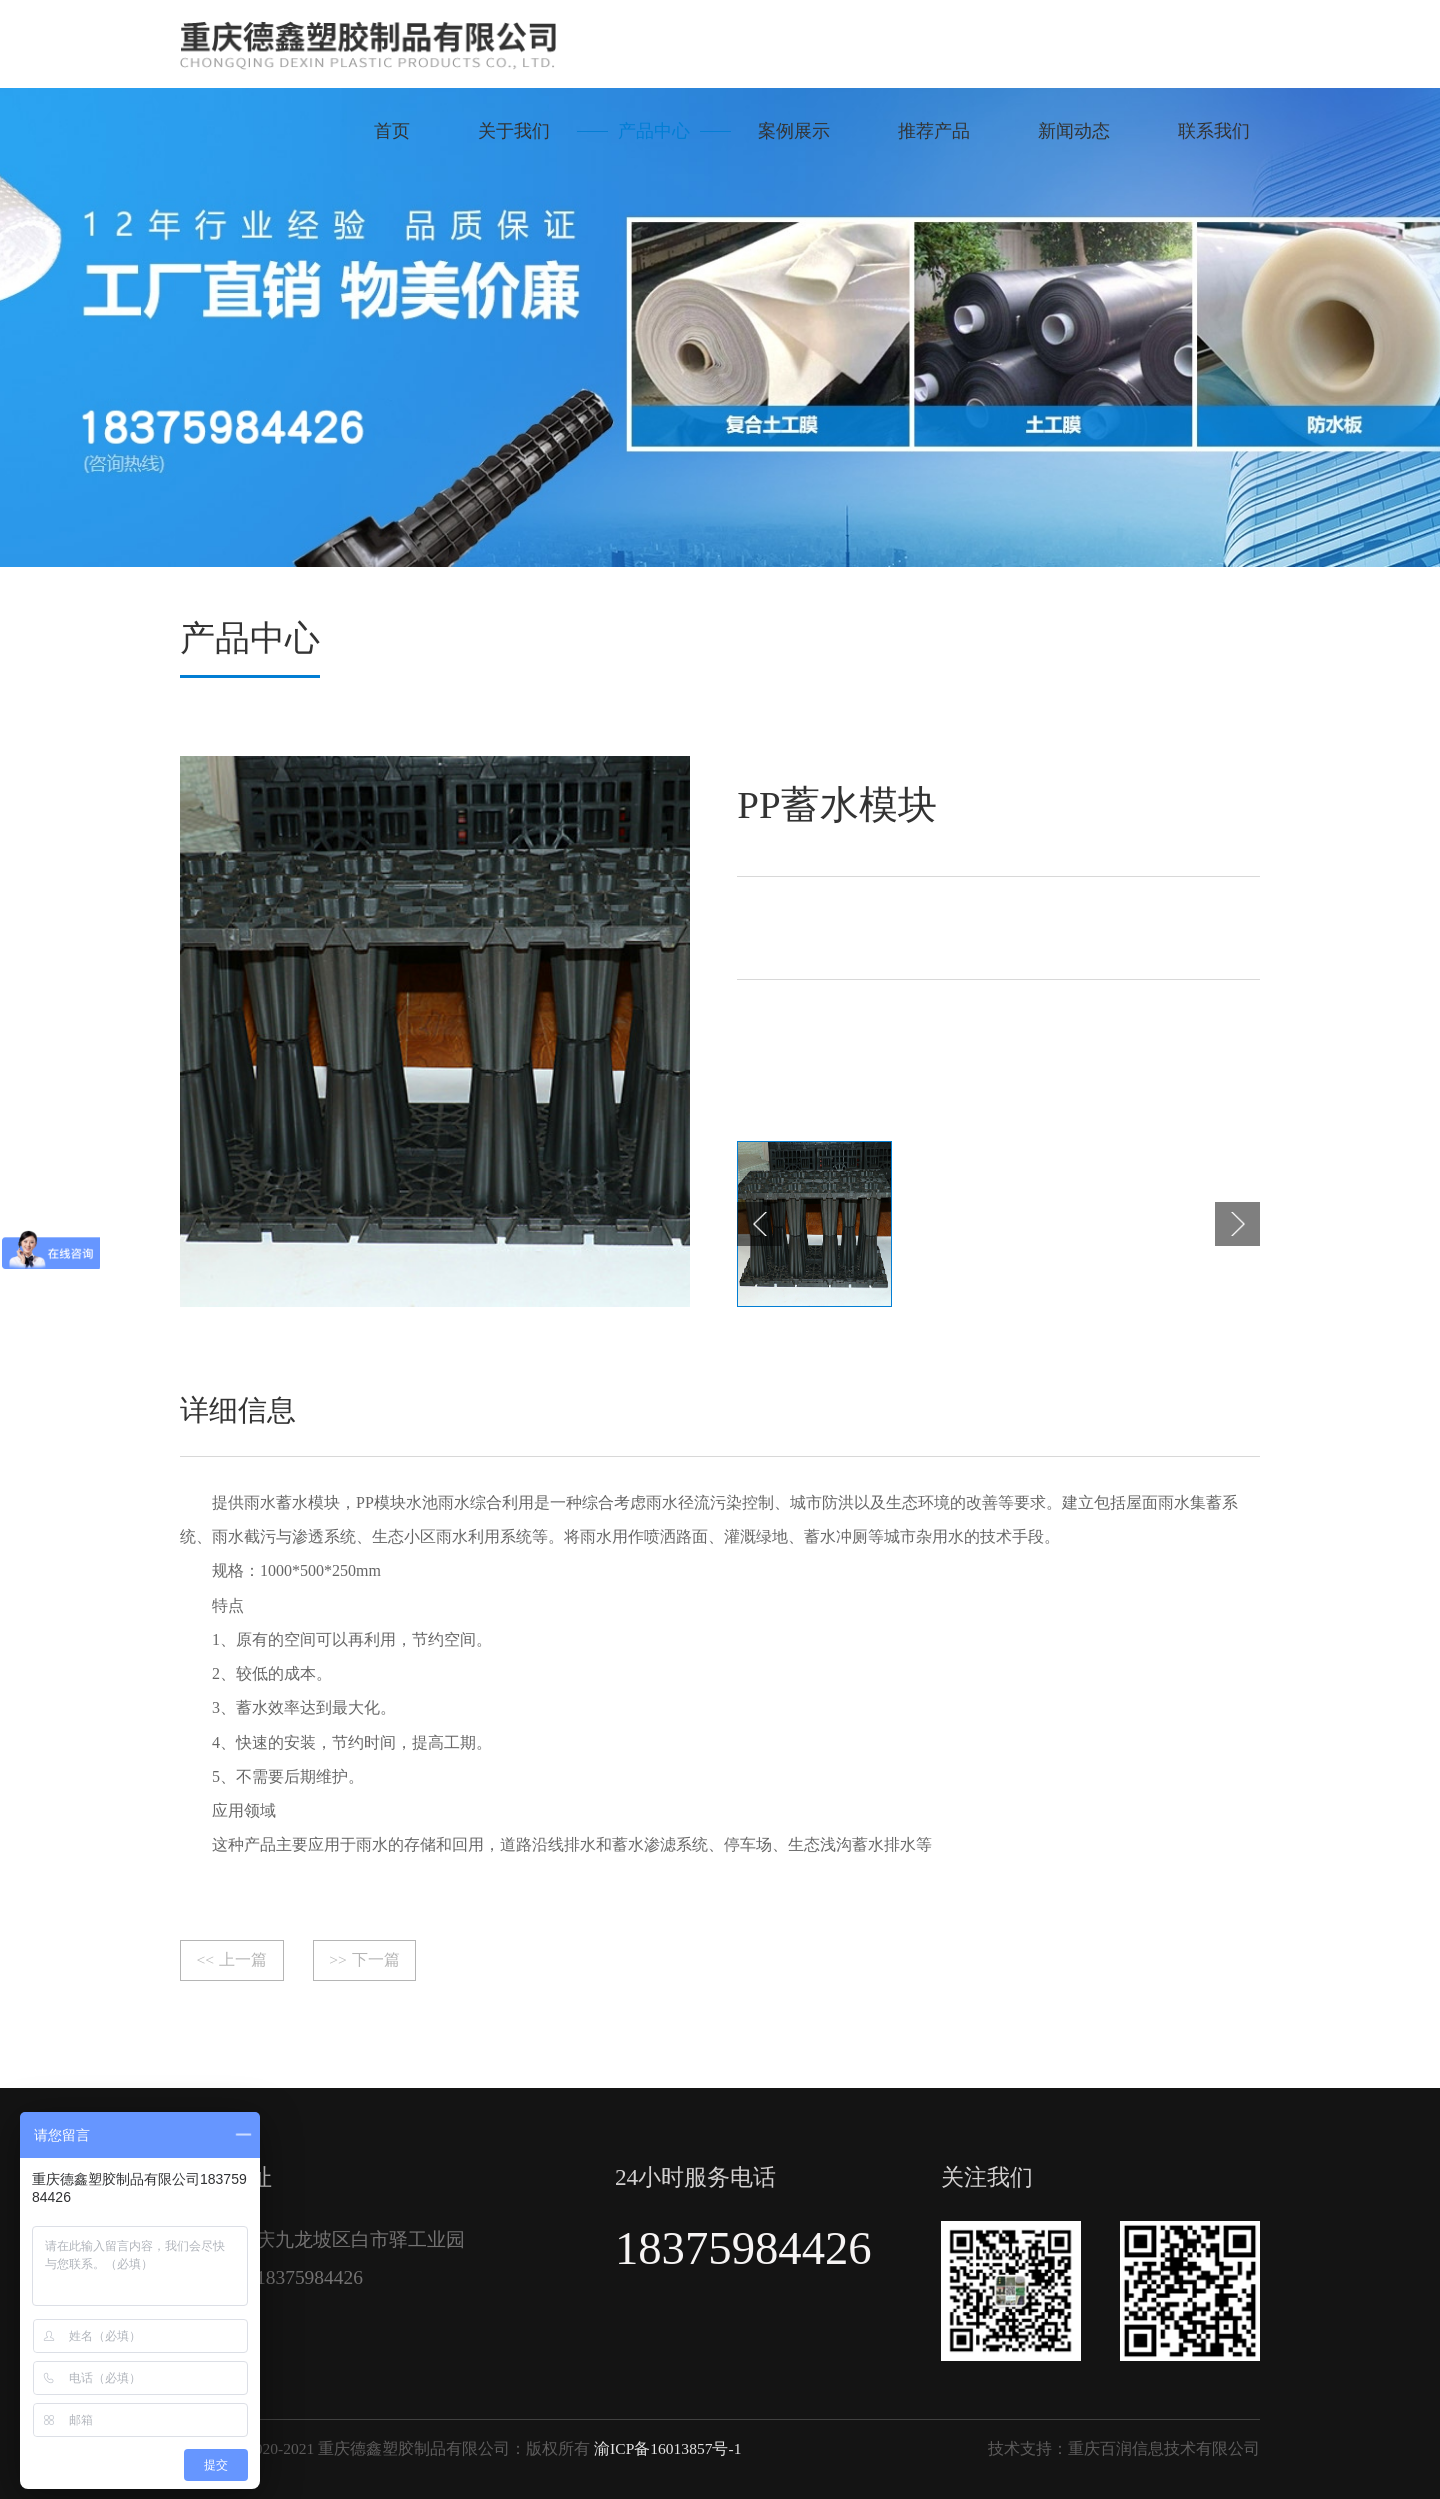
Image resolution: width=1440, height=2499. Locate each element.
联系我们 (1214, 131)
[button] (759, 1224)
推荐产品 (934, 131)
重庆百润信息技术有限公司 (1164, 2448)
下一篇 (364, 1960)
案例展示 (794, 131)
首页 (392, 131)
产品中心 (654, 131)
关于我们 (514, 131)
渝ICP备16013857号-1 (667, 2448)
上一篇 (232, 1960)
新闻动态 (1074, 131)
